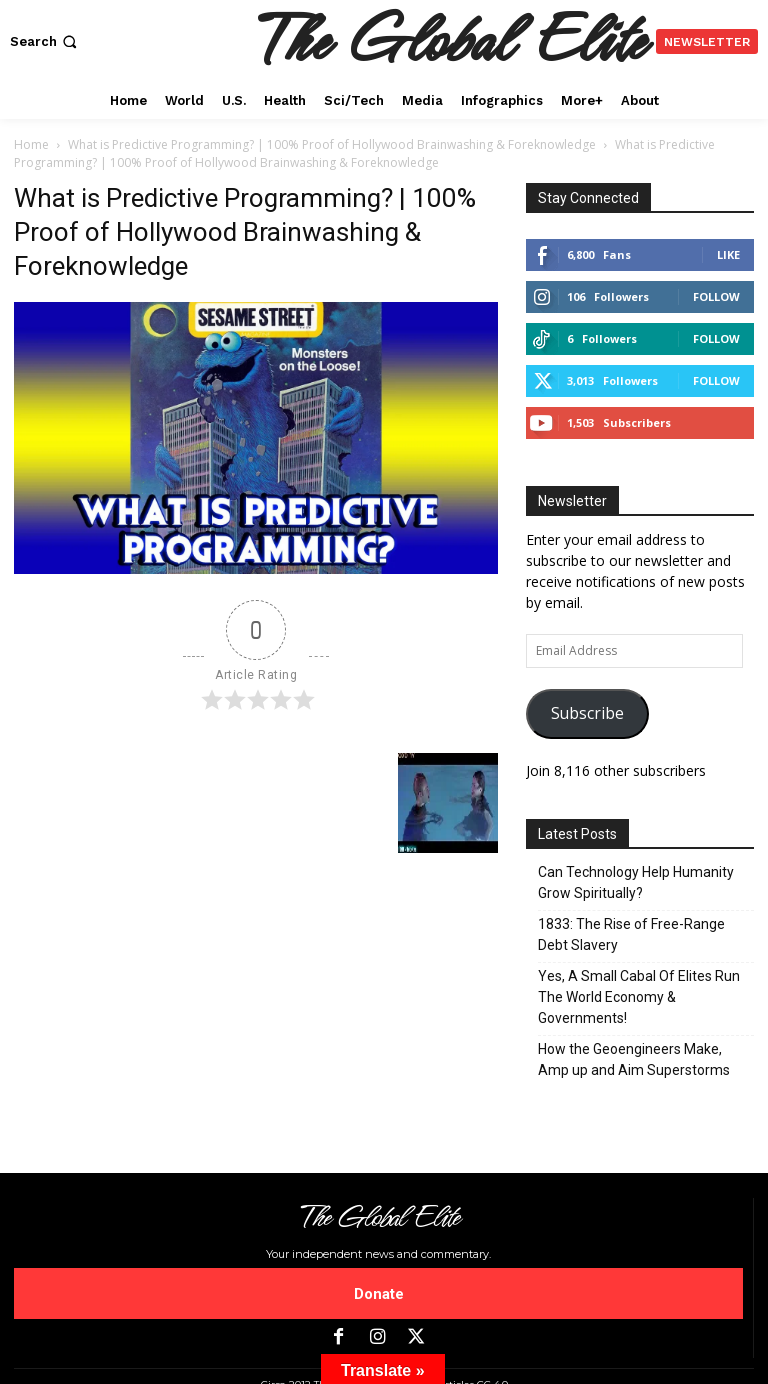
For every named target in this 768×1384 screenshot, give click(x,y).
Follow (716, 296)
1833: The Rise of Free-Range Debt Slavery (631, 934)
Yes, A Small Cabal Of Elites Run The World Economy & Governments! (639, 997)
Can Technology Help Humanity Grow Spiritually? (636, 882)
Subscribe (587, 713)
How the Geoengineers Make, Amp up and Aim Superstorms (634, 1059)
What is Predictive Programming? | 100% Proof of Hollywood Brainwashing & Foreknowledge (332, 144)
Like (728, 254)
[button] (45, 41)
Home (31, 144)
